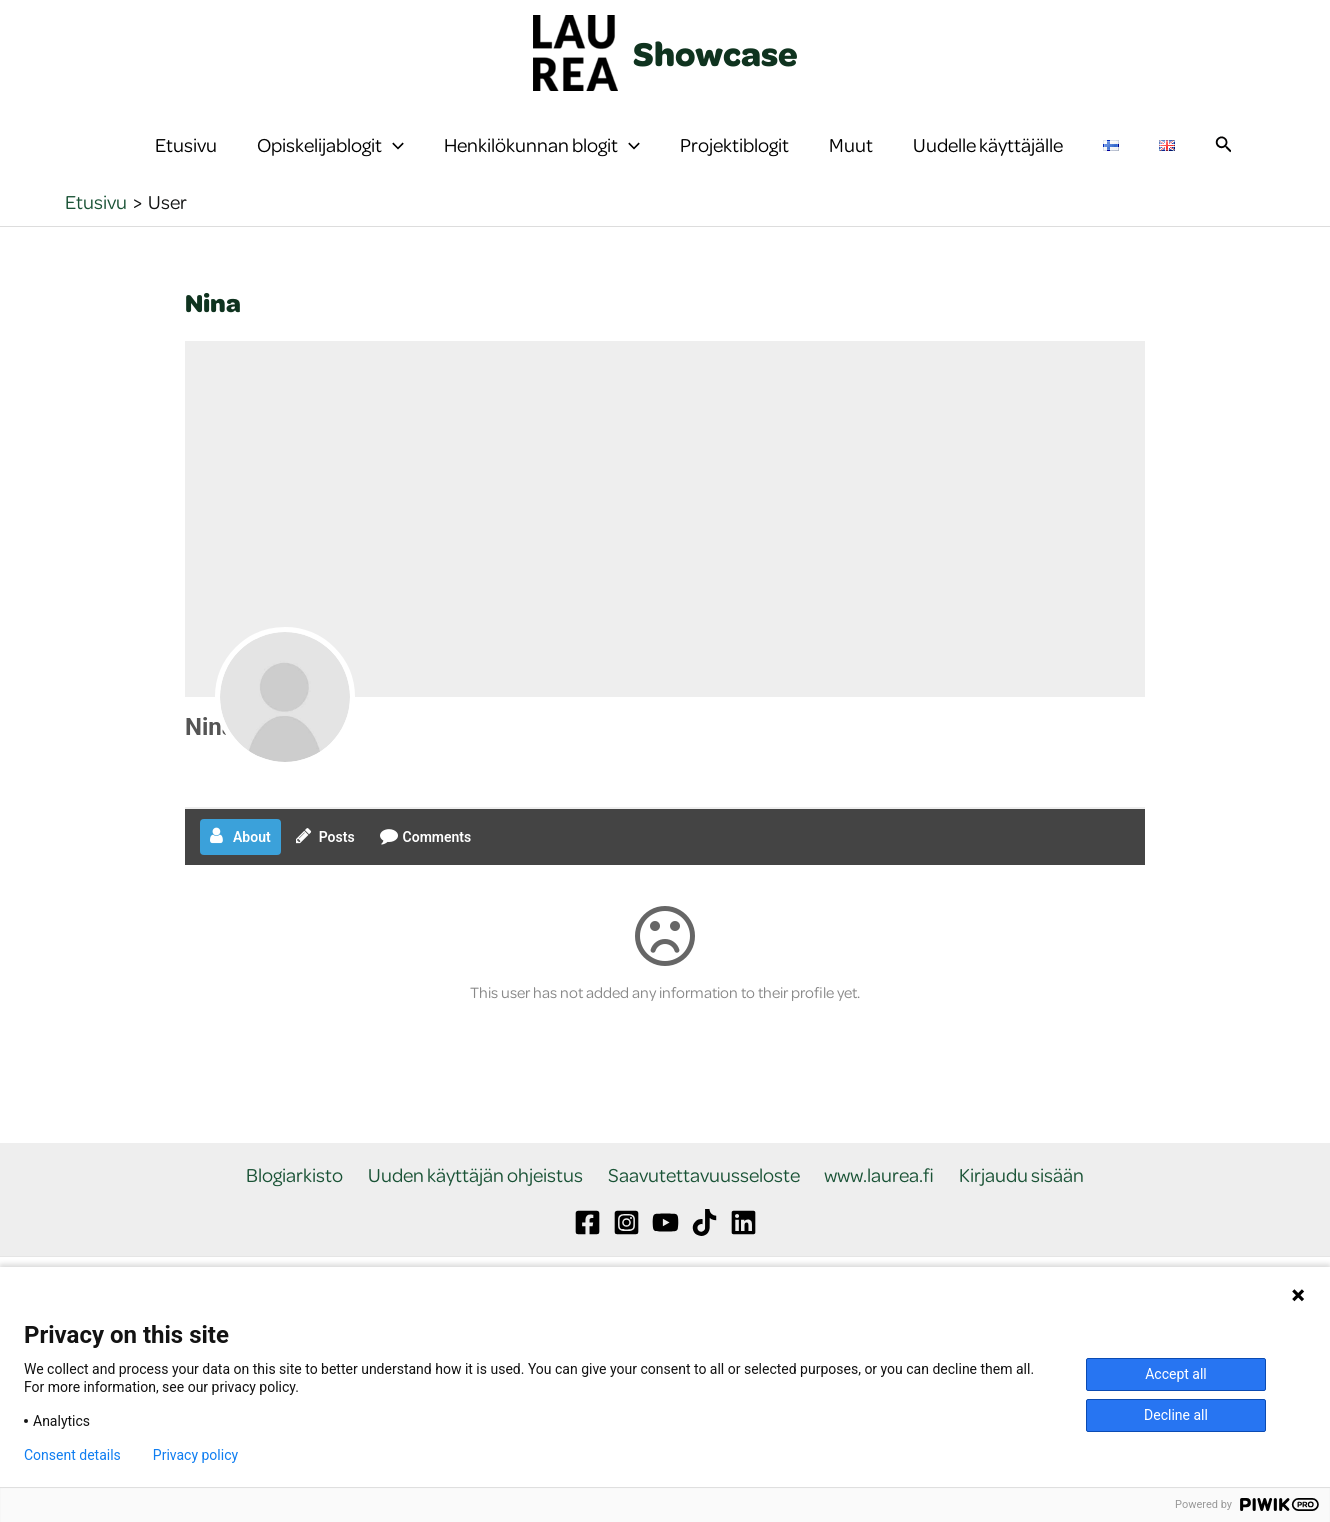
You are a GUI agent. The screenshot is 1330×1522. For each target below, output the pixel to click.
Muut (851, 164)
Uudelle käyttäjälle (988, 164)
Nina (210, 767)
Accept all (1176, 1374)
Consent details (72, 1455)
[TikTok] (704, 1263)
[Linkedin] (743, 1263)
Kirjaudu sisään (1012, 1215)
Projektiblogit (734, 164)
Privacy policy (195, 1455)
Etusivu (186, 164)
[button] (393, 165)
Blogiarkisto (304, 1215)
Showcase (715, 53)
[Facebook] (587, 1263)
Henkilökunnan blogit (542, 165)
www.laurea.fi (875, 1215)
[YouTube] (665, 1263)
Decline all (1176, 1415)
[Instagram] (626, 1263)
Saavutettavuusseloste (704, 1215)
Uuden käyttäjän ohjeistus (480, 1215)
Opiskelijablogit (330, 165)
